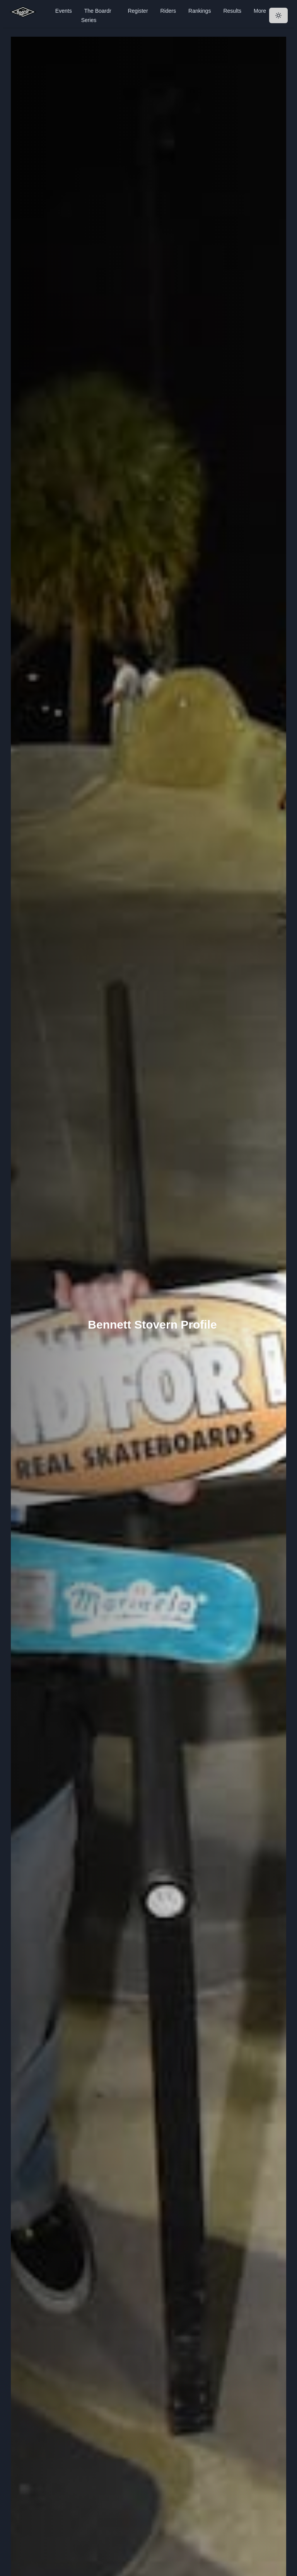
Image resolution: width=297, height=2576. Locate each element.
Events (63, 11)
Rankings (199, 11)
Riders (168, 11)
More (260, 11)
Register (138, 11)
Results (232, 11)
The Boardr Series (96, 15)
